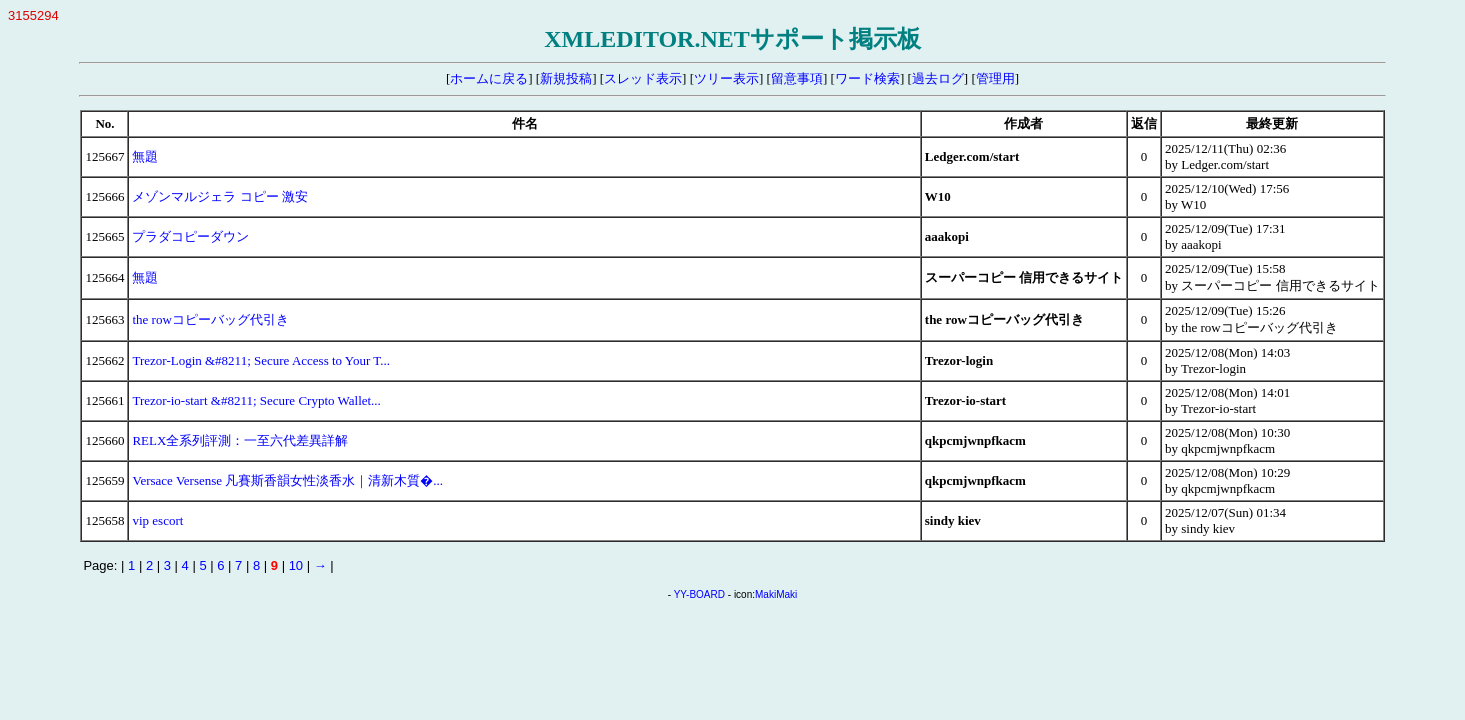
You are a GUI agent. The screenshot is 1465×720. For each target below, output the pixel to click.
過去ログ (938, 78)
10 (296, 565)
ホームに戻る (489, 78)
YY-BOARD (699, 594)
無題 (145, 156)
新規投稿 (566, 78)
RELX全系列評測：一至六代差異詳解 (240, 440)
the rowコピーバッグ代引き (210, 319)
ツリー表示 (726, 78)
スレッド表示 (643, 78)
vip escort (157, 520)
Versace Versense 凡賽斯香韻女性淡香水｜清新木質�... (287, 480)
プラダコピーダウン (190, 236)
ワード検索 (867, 78)
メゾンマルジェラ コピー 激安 (220, 196)
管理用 (995, 78)
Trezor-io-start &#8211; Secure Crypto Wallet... (256, 400)
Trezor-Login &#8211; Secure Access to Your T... (261, 360)
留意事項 (797, 78)
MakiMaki (776, 594)
